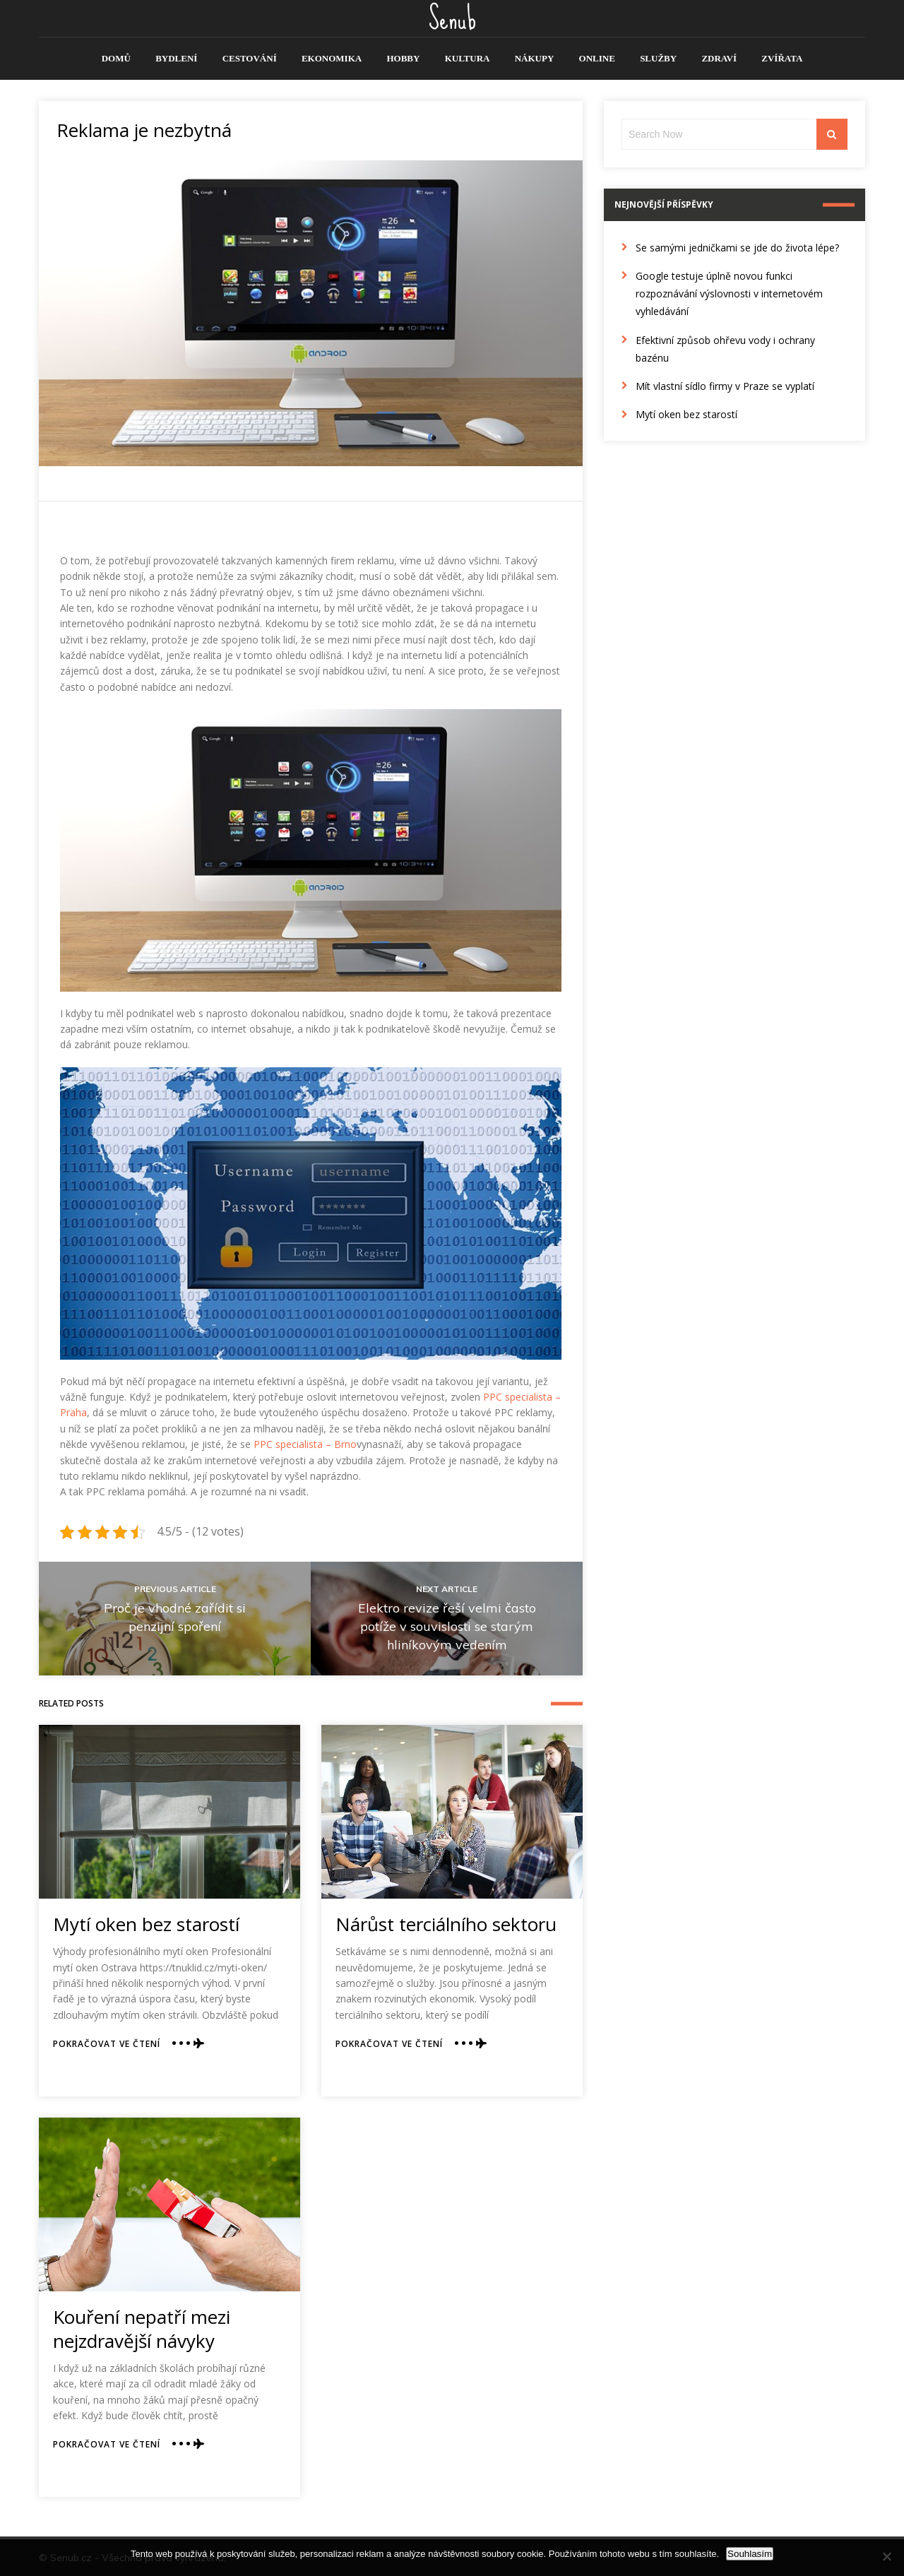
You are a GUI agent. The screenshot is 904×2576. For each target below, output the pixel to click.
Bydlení (176, 58)
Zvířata (781, 58)
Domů (116, 58)
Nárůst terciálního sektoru (446, 1924)
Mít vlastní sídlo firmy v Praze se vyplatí (725, 386)
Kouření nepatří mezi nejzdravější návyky (141, 2329)
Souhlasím (749, 2553)
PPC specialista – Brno (305, 1444)
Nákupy (534, 58)
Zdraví (719, 58)
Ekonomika (332, 58)
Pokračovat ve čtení (106, 2043)
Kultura (467, 58)
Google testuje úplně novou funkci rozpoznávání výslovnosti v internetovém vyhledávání (729, 293)
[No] (886, 2556)
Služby (658, 58)
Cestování (249, 58)
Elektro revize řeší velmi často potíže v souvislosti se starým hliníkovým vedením (447, 1626)
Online (597, 58)
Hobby (403, 58)
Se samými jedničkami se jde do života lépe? (737, 247)
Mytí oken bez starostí (146, 1924)
